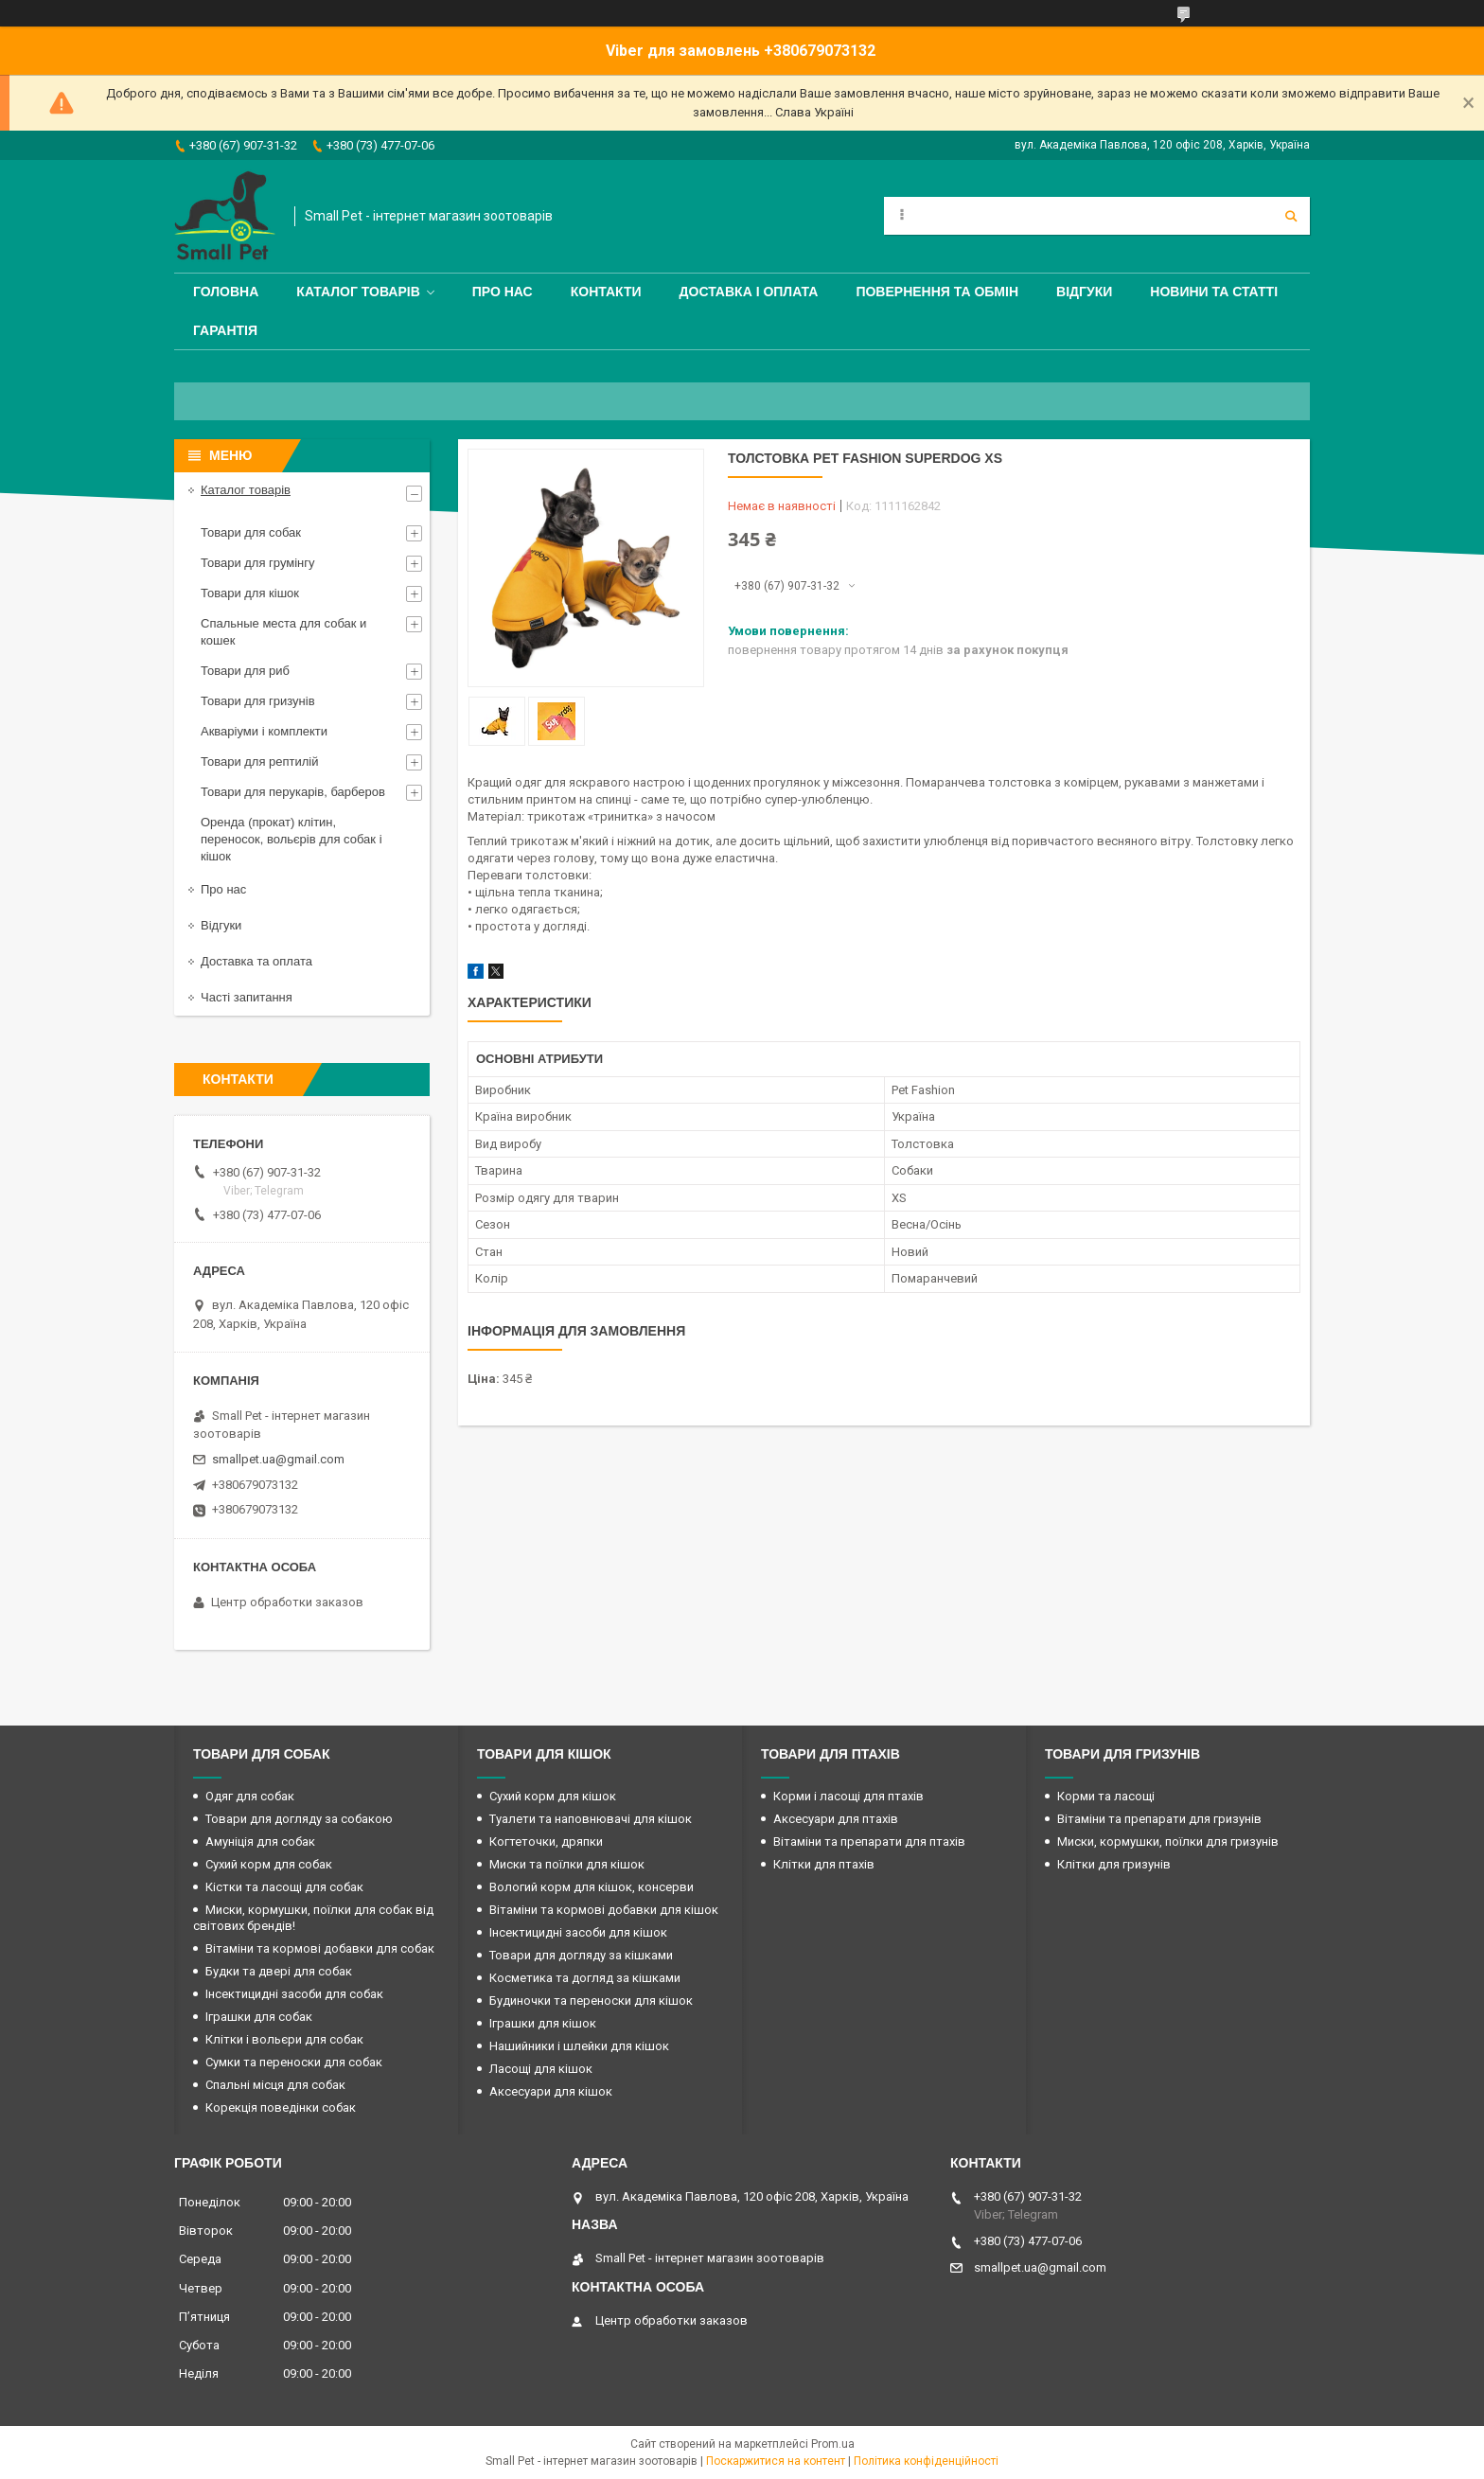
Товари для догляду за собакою (299, 1819)
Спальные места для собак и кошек (283, 631)
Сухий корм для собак (268, 1864)
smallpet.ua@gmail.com (278, 1459)
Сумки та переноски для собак (293, 2062)
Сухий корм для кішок (552, 1796)
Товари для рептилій (260, 761)
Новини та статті (1214, 291)
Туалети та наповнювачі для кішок (590, 1819)
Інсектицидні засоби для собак (294, 1994)
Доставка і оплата (749, 291)
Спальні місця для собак (275, 2085)
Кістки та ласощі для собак (284, 1887)
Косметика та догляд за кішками (584, 1978)
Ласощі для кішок (540, 2069)
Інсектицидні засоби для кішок (578, 1932)
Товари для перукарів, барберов (293, 792)
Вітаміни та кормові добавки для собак (319, 1948)
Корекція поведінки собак (280, 2107)
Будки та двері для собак (278, 1971)
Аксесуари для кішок (550, 2091)
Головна (225, 291)
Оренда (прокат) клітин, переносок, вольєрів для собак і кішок (291, 839)
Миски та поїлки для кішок (567, 1864)
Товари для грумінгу (258, 563)
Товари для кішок (250, 593)
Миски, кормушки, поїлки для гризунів (1168, 1841)
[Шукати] (1291, 216)
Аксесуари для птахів (835, 1819)
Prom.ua (833, 2444)
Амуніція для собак (260, 1841)
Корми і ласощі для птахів (848, 1796)
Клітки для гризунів (1114, 1864)
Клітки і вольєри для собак (284, 2039)
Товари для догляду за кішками (581, 1955)
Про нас (502, 291)
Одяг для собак (249, 1796)
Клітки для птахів (823, 1864)
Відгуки (1084, 291)
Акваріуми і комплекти (264, 731)
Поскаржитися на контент (775, 2461)
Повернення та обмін (937, 291)
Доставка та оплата (256, 961)
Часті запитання (246, 997)
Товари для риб (245, 671)
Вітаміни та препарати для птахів (869, 1841)
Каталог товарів (357, 291)
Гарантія (225, 330)
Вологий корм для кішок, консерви (591, 1887)
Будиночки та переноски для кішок (591, 2000)
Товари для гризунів (258, 701)
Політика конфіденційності (926, 2461)
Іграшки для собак (258, 2017)
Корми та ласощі (1106, 1796)
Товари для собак (251, 532)
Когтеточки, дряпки (546, 1841)
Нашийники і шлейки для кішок (579, 2046)
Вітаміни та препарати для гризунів (1159, 1819)
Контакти (606, 291)
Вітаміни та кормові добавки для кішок (603, 1910)
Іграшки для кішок (542, 2023)
